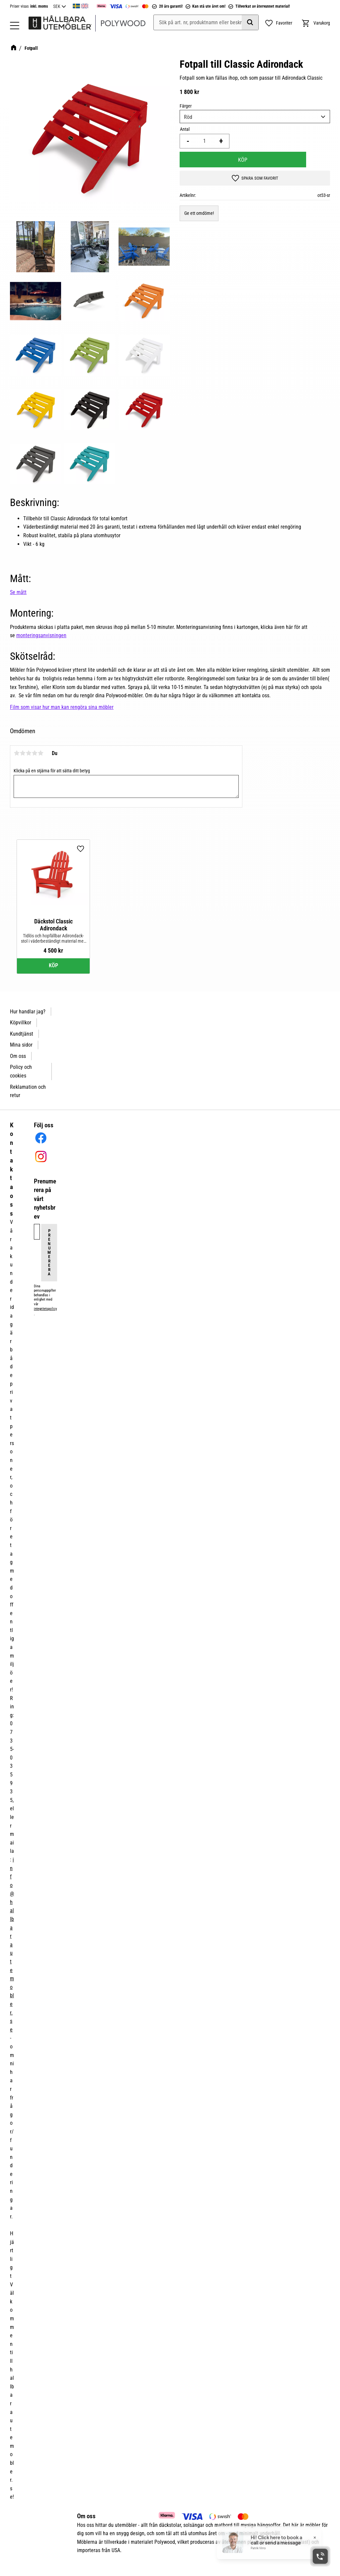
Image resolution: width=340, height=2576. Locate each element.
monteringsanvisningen (41, 635)
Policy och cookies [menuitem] (21, 1071)
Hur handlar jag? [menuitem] (27, 1011)
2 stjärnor (23, 753)
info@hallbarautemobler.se (12, 1944)
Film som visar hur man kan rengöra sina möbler (62, 707)
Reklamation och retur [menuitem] (28, 1091)
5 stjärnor (40, 753)
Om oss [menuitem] (18, 1056)
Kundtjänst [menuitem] (21, 1034)
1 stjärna (17, 753)
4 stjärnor (35, 753)
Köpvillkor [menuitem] (20, 1022)
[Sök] (250, 22)
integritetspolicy (45, 1309)
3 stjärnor (29, 753)
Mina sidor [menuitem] (21, 1045)
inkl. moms (39, 6)
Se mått (18, 592)
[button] (15, 26)
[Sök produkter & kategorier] (206, 22)
